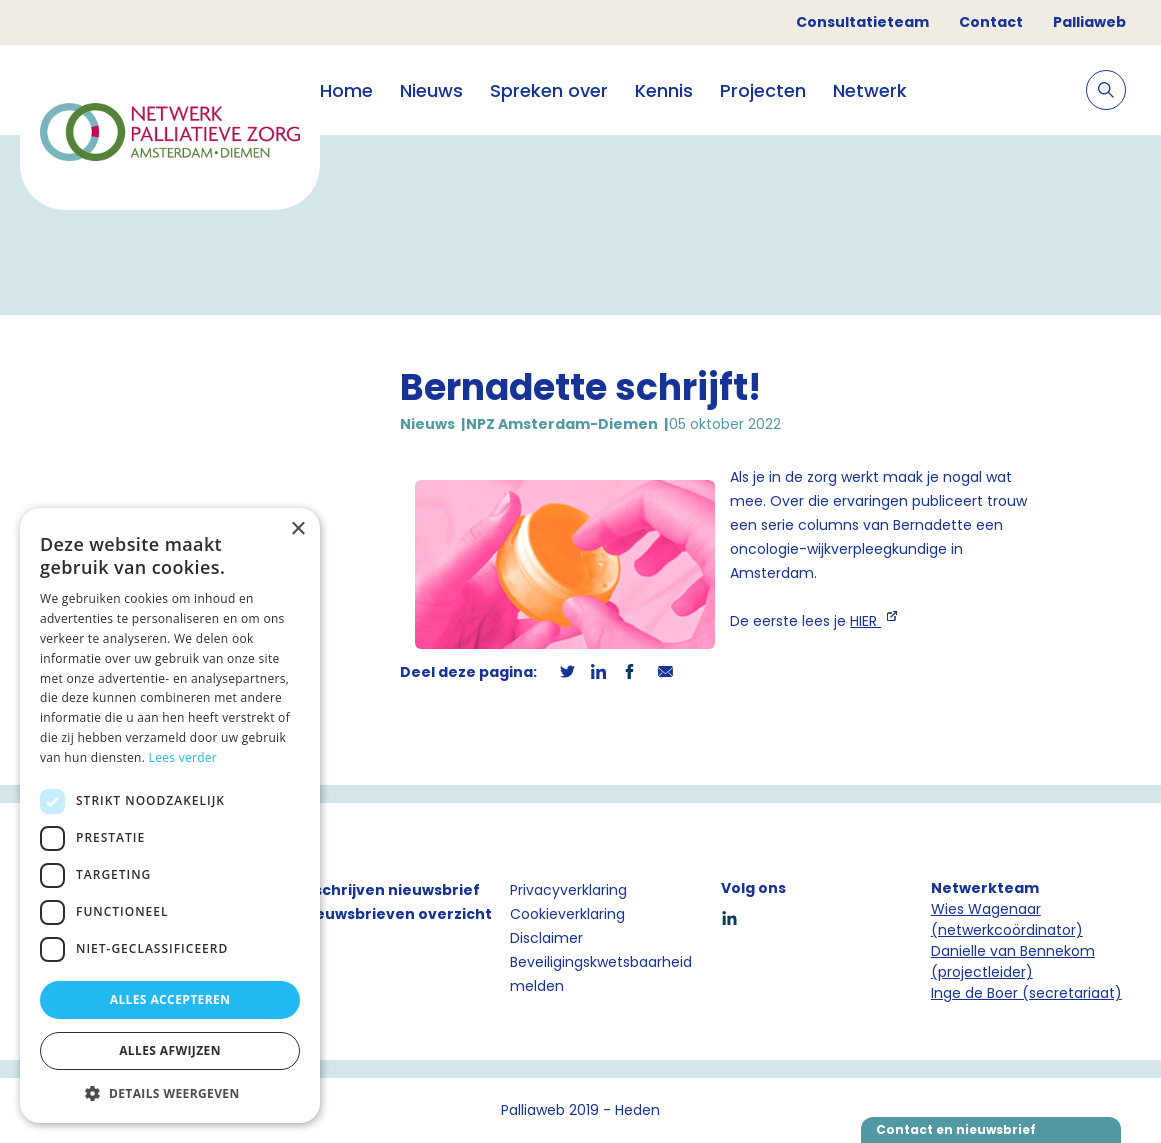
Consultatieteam (862, 22)
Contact (991, 22)
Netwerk (870, 90)
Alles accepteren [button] (170, 999)
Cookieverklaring (567, 914)
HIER (865, 621)
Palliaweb (1089, 22)
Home (346, 90)
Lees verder (183, 757)
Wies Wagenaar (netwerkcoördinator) (1007, 919)
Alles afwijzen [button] (170, 1050)
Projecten (763, 90)
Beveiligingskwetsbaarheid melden (601, 974)
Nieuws (431, 90)
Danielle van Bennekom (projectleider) (1013, 961)
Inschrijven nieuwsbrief (390, 890)
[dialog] (170, 815)
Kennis (664, 90)
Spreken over (549, 90)
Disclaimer (546, 938)
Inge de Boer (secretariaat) (1026, 993)
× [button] (297, 529)
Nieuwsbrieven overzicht (396, 914)
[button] (170, 1093)
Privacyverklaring (568, 890)
